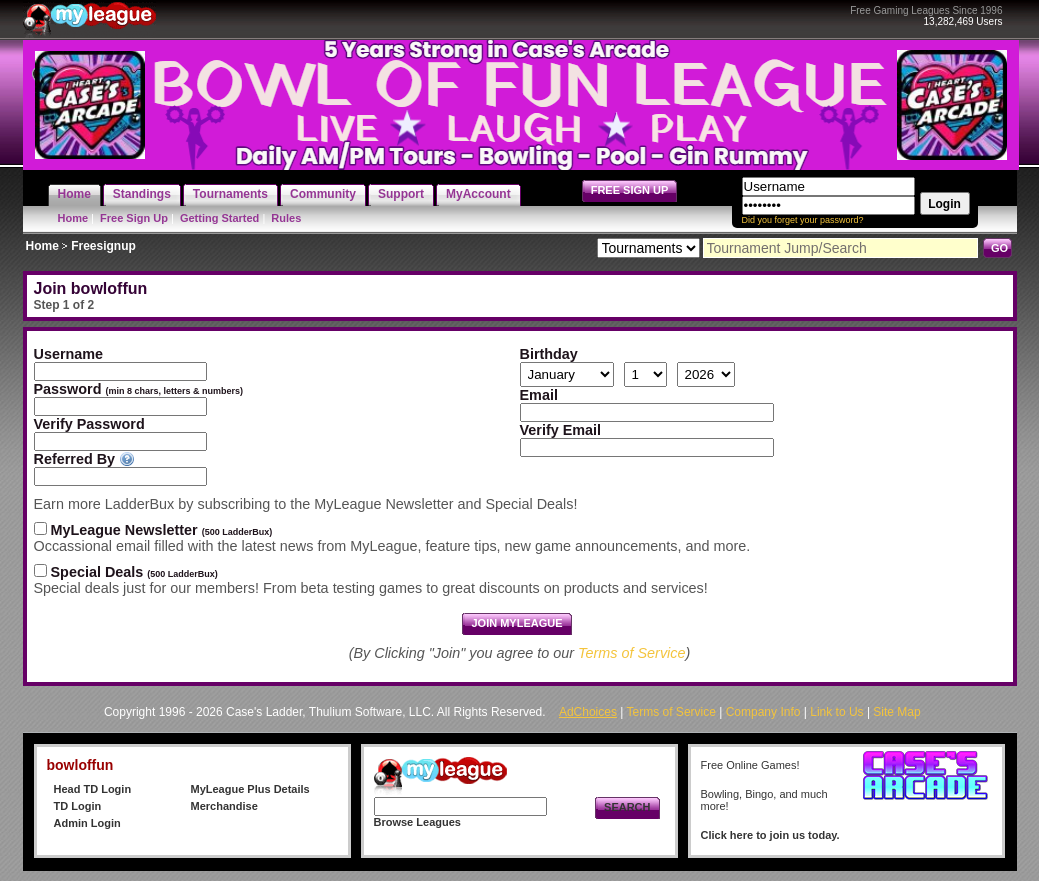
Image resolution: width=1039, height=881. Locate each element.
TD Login (78, 806)
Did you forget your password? (803, 220)
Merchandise (224, 806)
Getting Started (219, 218)
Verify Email (561, 430)
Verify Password (89, 424)
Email (539, 395)
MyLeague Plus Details (250, 789)
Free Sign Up (134, 218)
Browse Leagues (417, 822)
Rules (286, 218)
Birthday (549, 354)
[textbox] (120, 476)
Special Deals (134, 572)
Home (73, 218)
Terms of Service (631, 653)
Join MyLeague (516, 623)
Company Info (763, 712)
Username (72, 354)
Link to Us (836, 712)
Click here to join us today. (770, 835)
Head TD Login (93, 789)
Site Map (896, 712)
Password (139, 389)
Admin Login (87, 823)
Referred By (75, 459)
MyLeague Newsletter (162, 530)
